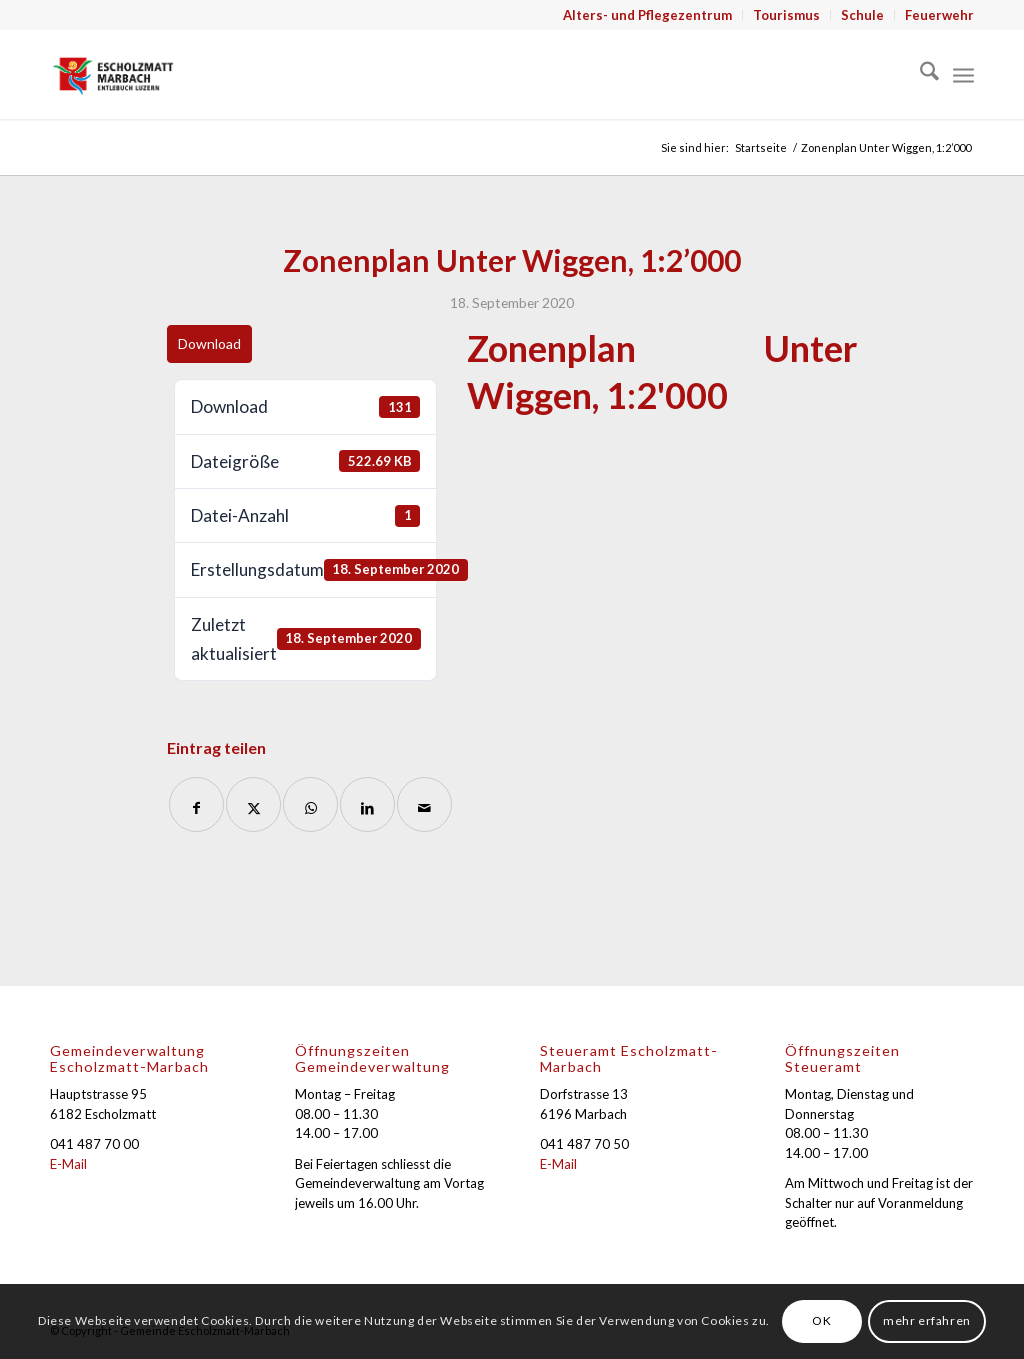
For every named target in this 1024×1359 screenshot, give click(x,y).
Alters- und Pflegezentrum (647, 15)
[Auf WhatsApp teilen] (310, 804)
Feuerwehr (939, 15)
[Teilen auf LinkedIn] (367, 804)
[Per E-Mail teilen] (424, 804)
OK (821, 1320)
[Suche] (919, 74)
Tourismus (786, 15)
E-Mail (68, 1164)
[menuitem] (648, 15)
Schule (862, 15)
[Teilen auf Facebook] (196, 804)
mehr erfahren (927, 1320)
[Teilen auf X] (253, 804)
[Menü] (963, 74)
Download (209, 343)
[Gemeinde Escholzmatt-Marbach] (113, 74)
